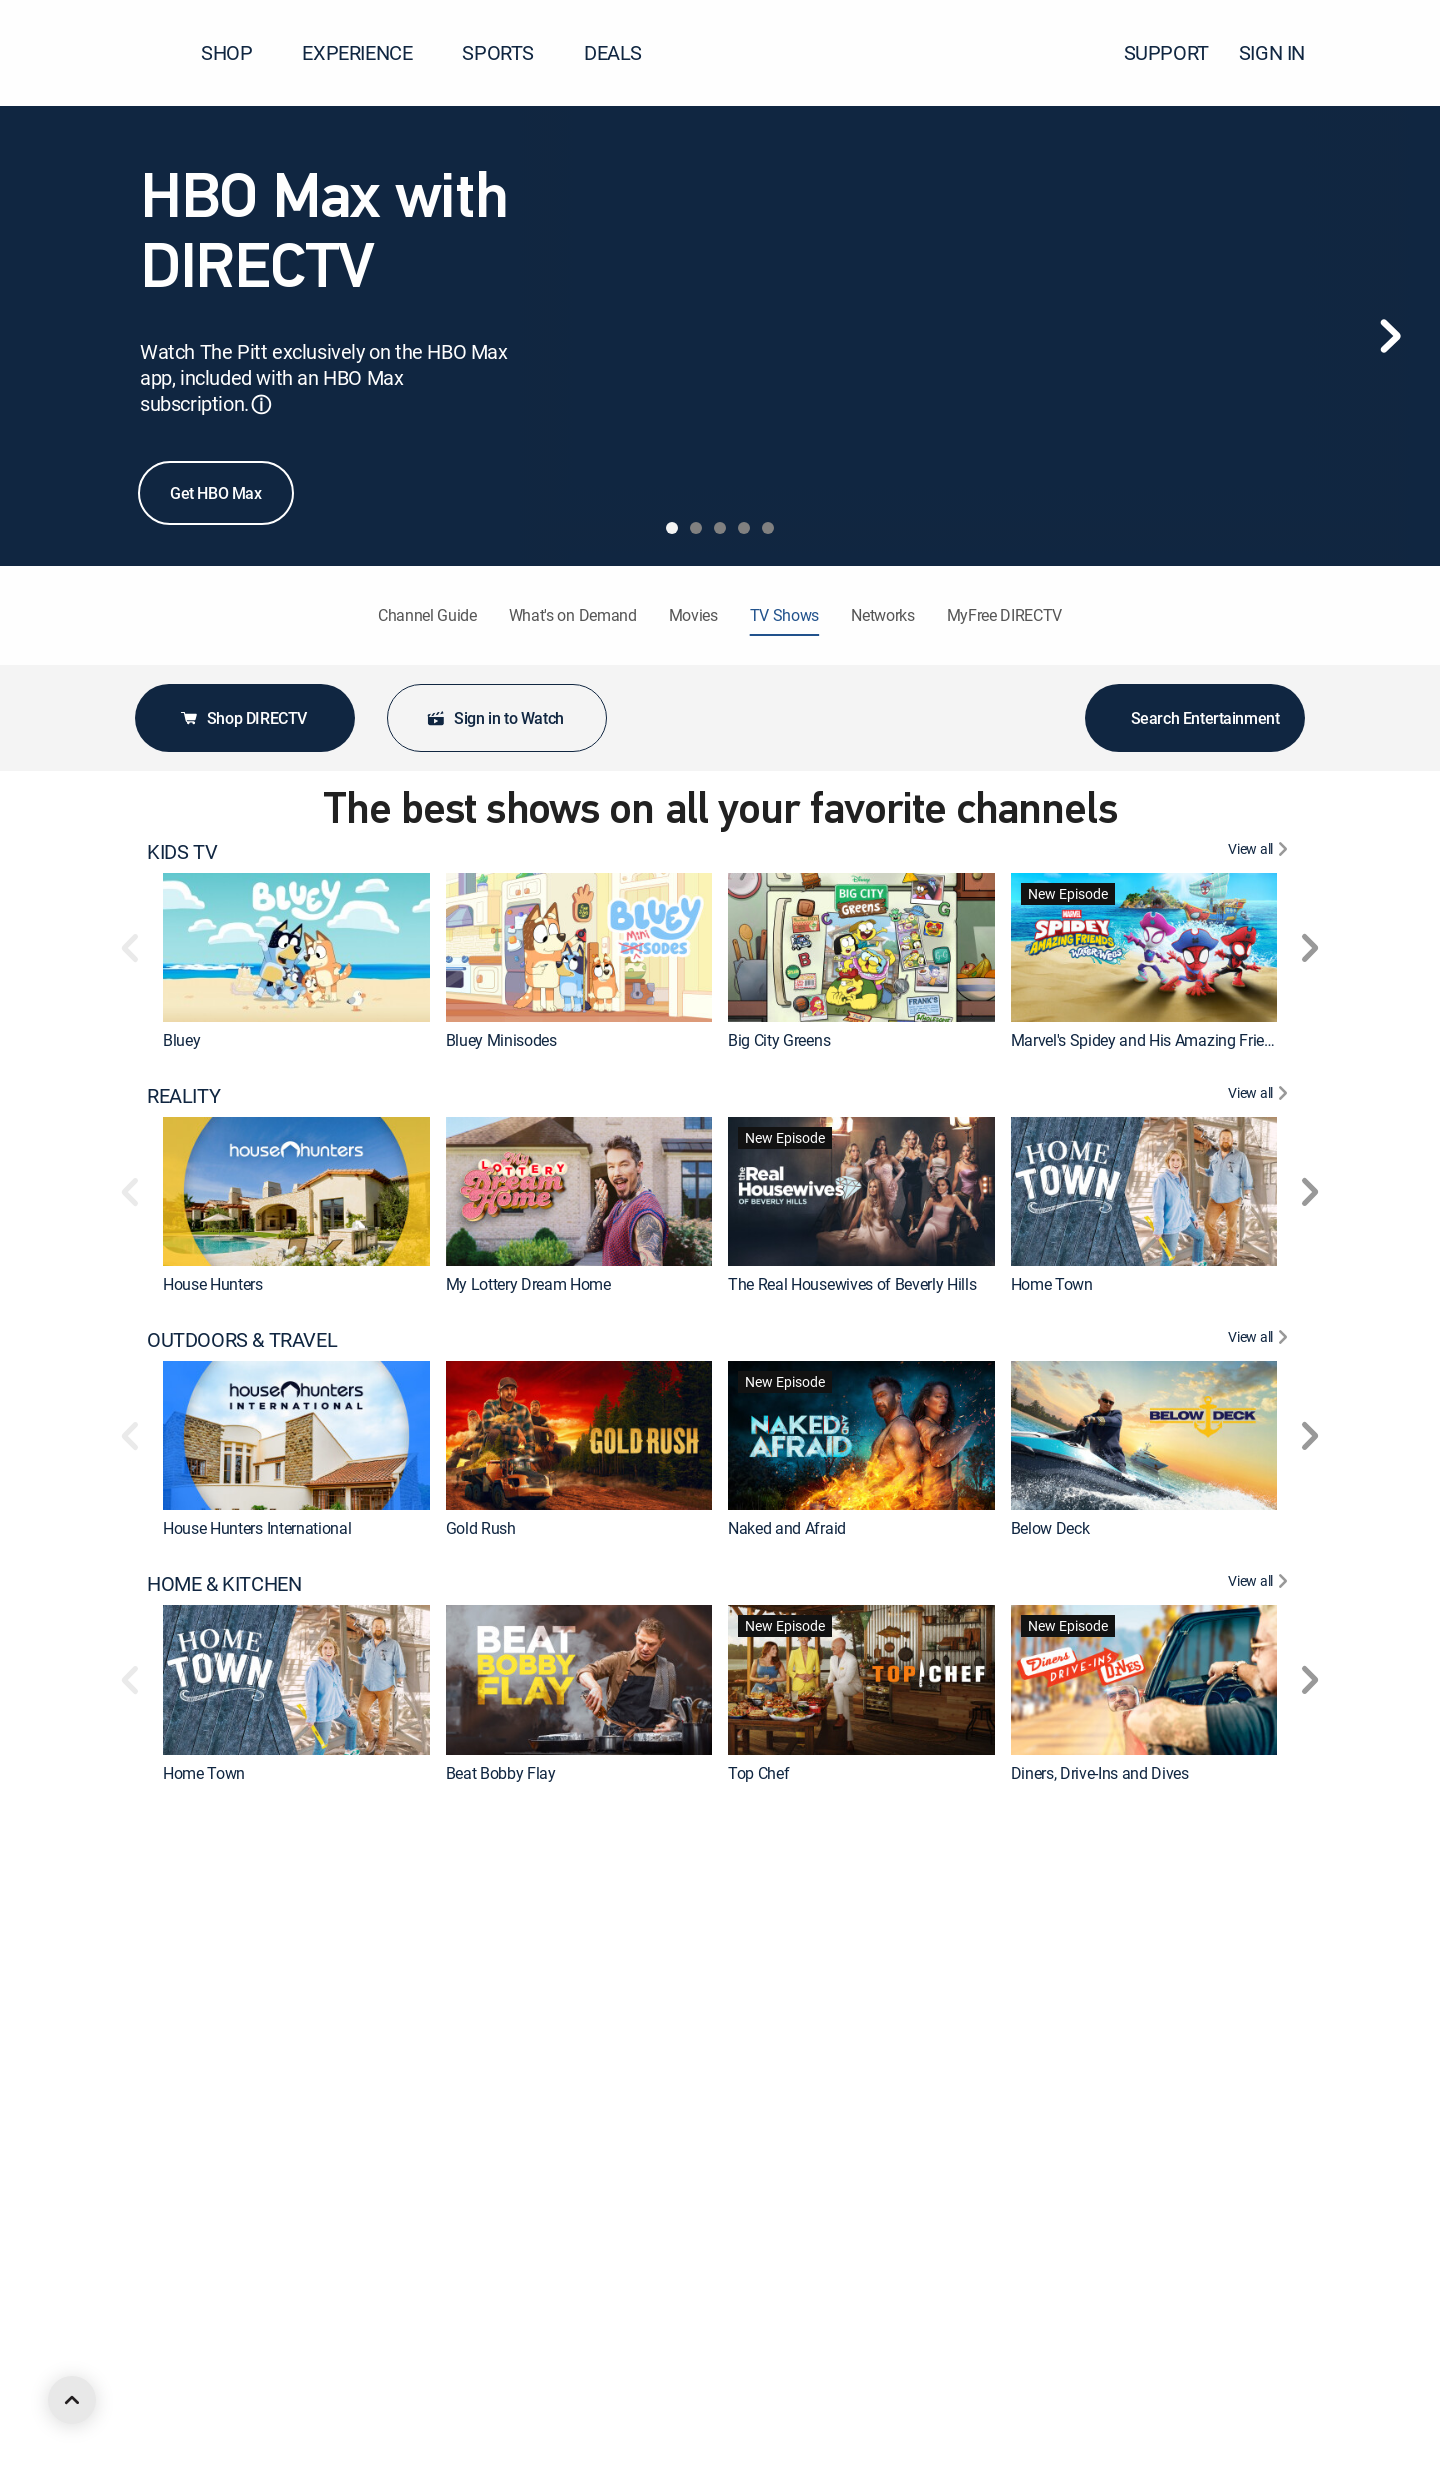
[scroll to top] (72, 2400)
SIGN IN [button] (1284, 52)
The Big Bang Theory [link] (517, 2261)
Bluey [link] (181, 1040)
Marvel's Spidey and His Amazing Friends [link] (1150, 1040)
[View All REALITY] (1260, 1096)
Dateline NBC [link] (490, 2017)
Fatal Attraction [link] (1063, 2017)
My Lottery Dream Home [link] (528, 1284)
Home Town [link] (1052, 1284)
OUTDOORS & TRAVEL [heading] (242, 1340)
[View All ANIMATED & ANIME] (1260, 2316)
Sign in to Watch (495, 718)
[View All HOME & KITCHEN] (1260, 1584)
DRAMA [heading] (180, 2072)
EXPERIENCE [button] (369, 52)
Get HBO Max (216, 493)
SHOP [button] (238, 52)
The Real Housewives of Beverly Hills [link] (852, 1284)
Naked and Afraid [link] (787, 1528)
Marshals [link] (194, 2261)
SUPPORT (1166, 52)
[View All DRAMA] (1260, 2072)
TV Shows (784, 615)
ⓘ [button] (261, 404)
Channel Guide (427, 615)
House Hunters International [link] (257, 1528)
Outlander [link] (1044, 2261)
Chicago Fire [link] (770, 2261)
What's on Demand (573, 615)
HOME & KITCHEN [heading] (224, 1584)
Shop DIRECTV (243, 718)
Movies (693, 615)
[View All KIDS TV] (1260, 852)
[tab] (672, 528)
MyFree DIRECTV (1005, 615)
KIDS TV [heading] (182, 852)
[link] (296, 947)
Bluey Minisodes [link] (501, 1040)
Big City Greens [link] (779, 1040)
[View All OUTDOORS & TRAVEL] (1260, 1340)
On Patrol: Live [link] (777, 2017)
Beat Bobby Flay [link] (501, 1773)
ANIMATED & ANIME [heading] (233, 2316)
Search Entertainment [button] (1195, 718)
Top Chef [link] (758, 1773)
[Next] (1390, 336)
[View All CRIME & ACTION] (1260, 1828)
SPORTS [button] (510, 52)
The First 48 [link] (203, 2017)
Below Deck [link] (1050, 1528)
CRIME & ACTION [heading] (219, 1828)
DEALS (613, 52)
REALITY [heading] (183, 1096)
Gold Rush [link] (481, 1528)
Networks (882, 615)
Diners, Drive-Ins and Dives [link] (1100, 1773)
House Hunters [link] (213, 1284)
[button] (1389, 53)
